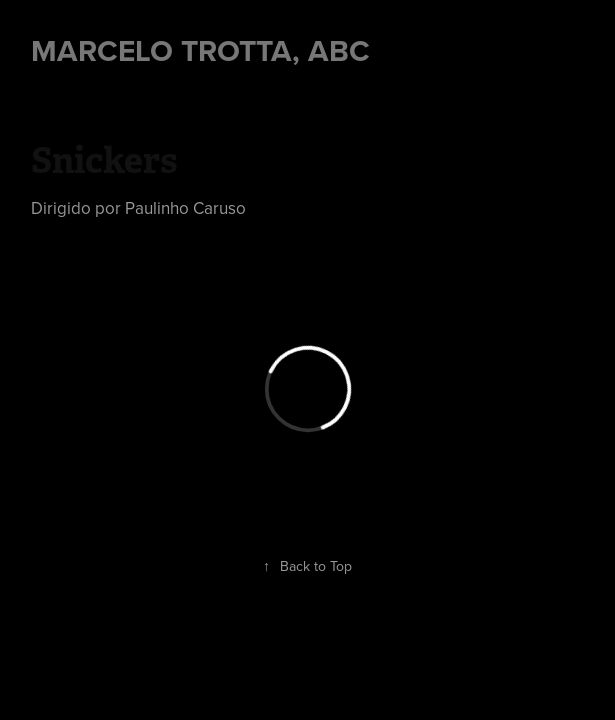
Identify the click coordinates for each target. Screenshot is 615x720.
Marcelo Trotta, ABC (200, 50)
